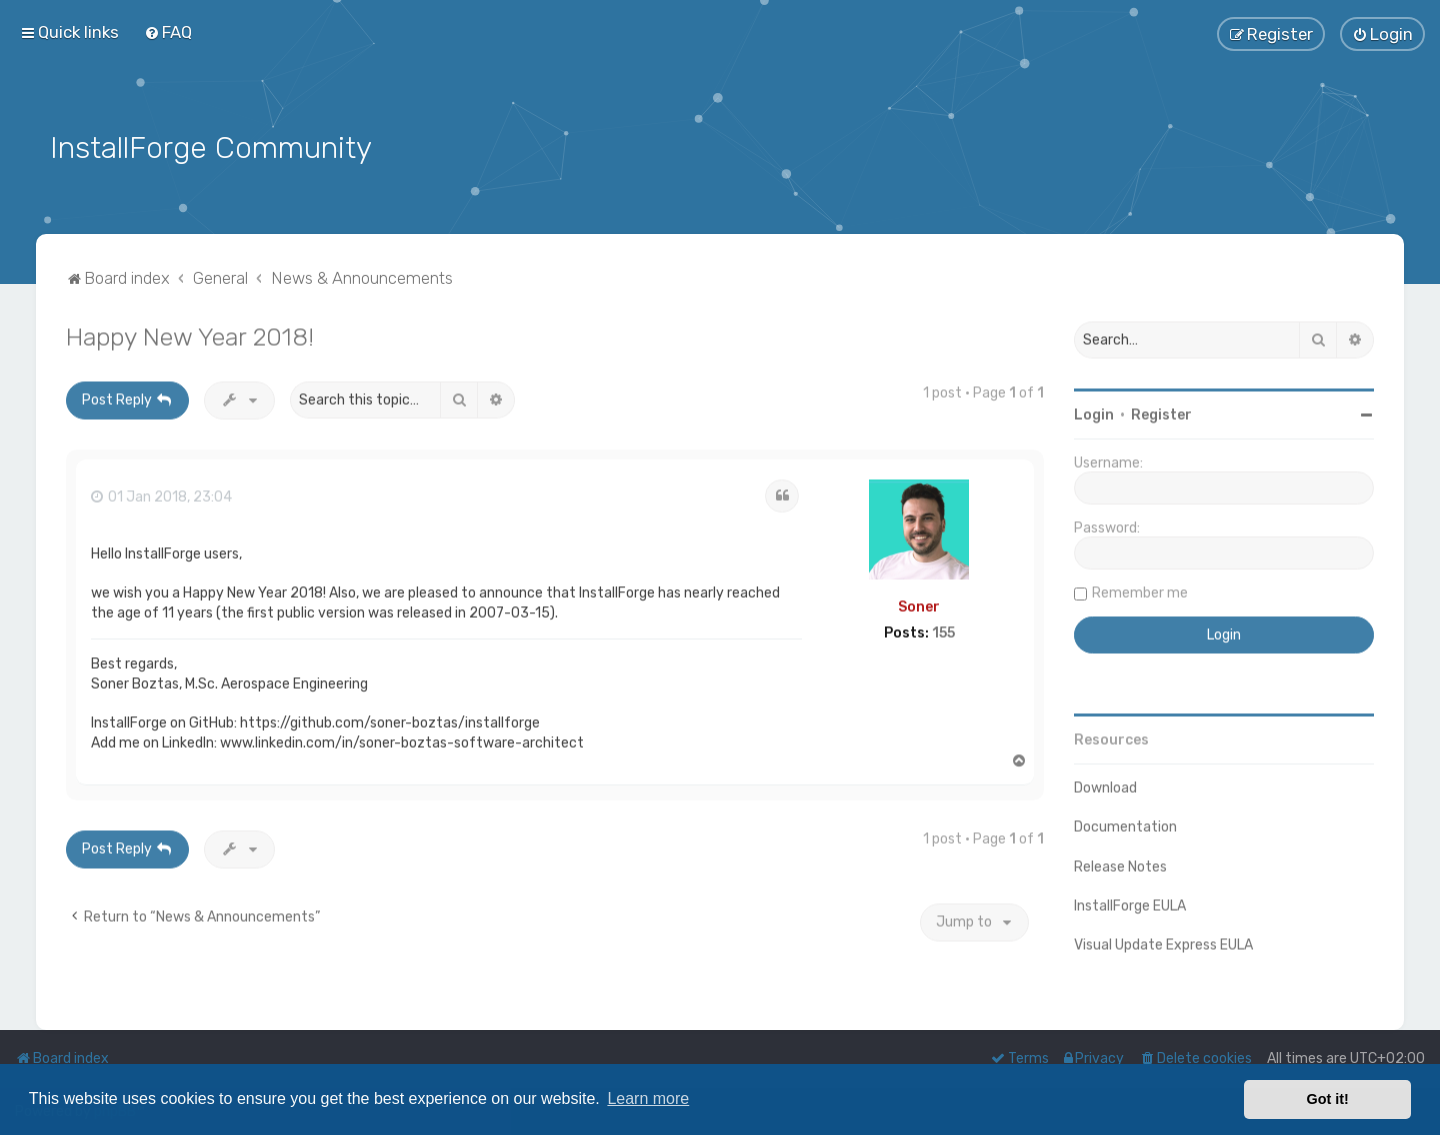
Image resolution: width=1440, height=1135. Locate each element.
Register (1161, 412)
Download (1105, 785)
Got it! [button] (1328, 1099)
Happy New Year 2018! (190, 334)
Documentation (1125, 824)
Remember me (1140, 590)
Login (1094, 412)
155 (943, 631)
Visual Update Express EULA (1163, 942)
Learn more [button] (648, 1098)
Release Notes (1120, 864)
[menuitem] (168, 32)
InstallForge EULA (1130, 903)
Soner (919, 604)
